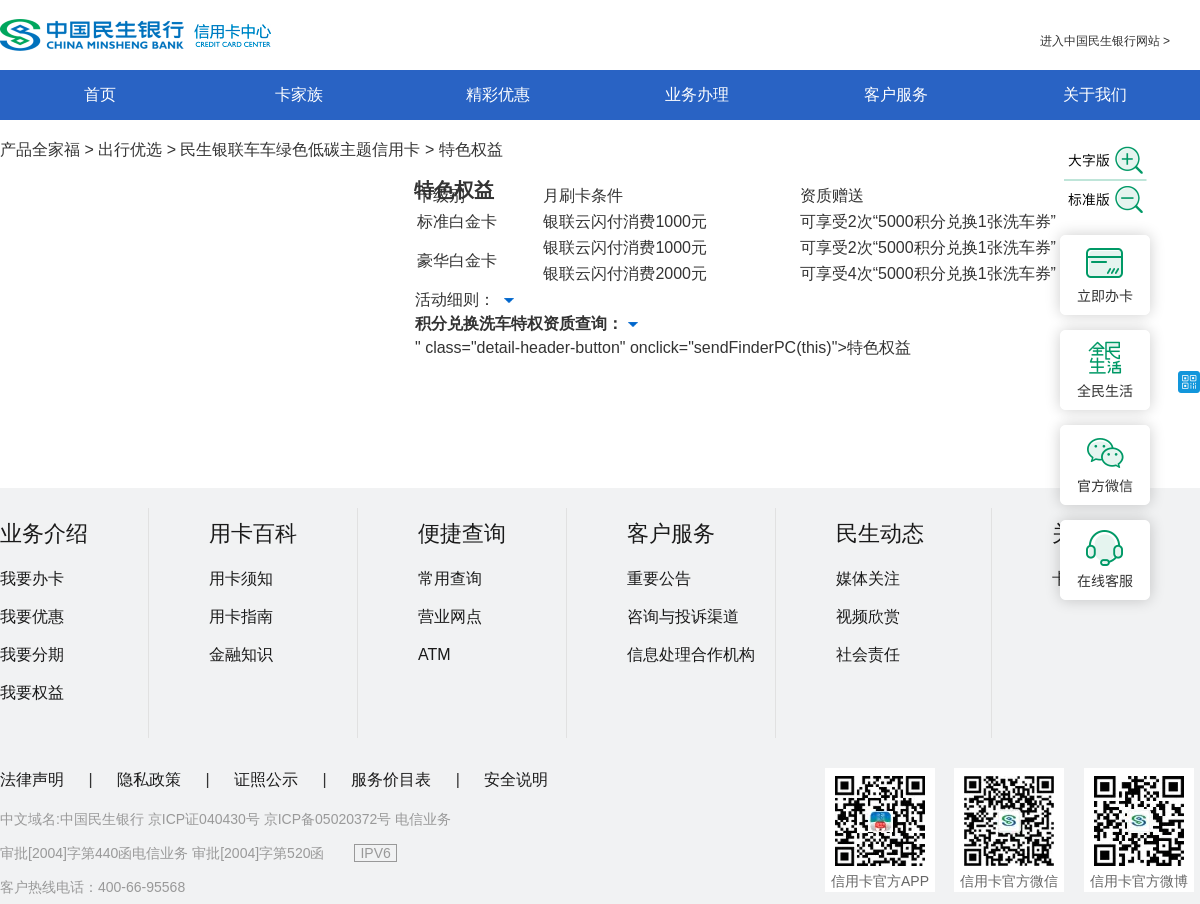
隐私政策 (151, 779)
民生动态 (880, 533)
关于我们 (1095, 94)
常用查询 (450, 578)
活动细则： (464, 299)
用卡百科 (253, 533)
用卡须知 (241, 578)
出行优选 (130, 149)
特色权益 (471, 149)
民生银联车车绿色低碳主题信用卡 (300, 149)
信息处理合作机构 (691, 654)
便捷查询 (462, 533)
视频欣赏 (868, 616)
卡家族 (299, 94)
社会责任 (868, 654)
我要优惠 (32, 616)
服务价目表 (393, 779)
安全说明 (516, 779)
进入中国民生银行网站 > (1105, 41)
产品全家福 (40, 149)
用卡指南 (241, 616)
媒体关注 (868, 578)
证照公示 (268, 779)
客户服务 (896, 94)
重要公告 (659, 578)
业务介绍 (44, 533)
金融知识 (241, 654)
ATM (434, 654)
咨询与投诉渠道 (683, 616)
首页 (100, 94)
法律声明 (34, 779)
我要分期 (32, 654)
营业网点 (450, 616)
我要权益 (32, 692)
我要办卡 (32, 578)
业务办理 (697, 94)
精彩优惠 (498, 94)
